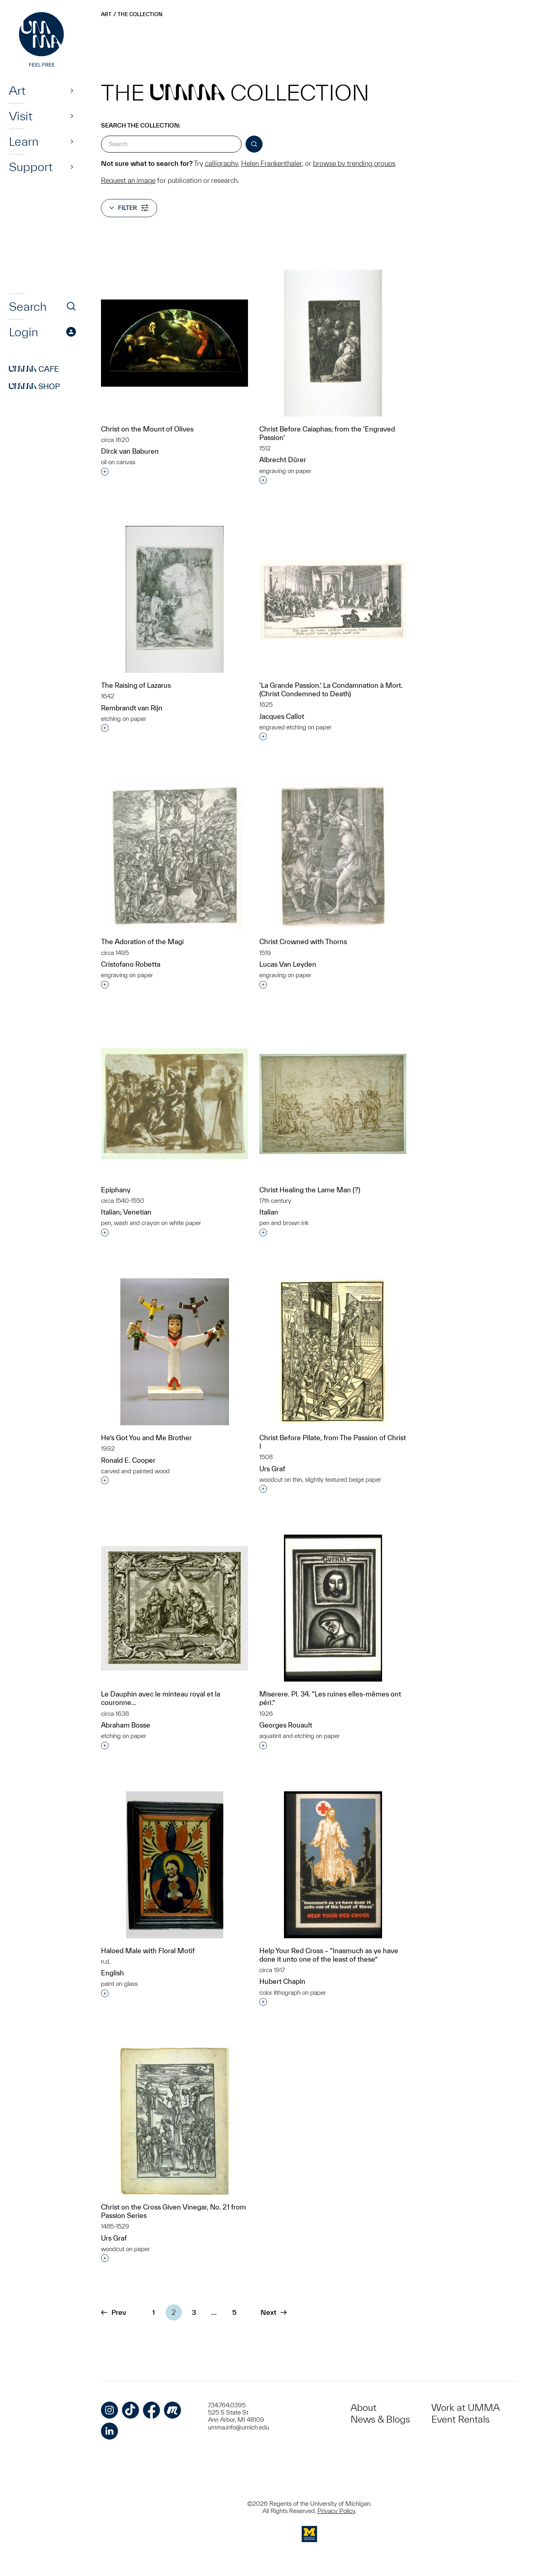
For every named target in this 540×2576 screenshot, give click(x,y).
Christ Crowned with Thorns (303, 941)
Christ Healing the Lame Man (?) (309, 1190)
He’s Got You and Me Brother (146, 1437)
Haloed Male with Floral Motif (148, 1950)
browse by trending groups (354, 163)
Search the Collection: (141, 125)
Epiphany (115, 1190)
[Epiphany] (174, 1103)
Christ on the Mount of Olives (147, 429)
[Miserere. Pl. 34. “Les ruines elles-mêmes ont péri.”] (333, 1608)
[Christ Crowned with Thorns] (333, 855)
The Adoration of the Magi (142, 941)
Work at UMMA (465, 2407)
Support (31, 167)
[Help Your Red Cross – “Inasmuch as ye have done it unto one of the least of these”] (333, 1864)
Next (274, 2312)
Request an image (128, 180)
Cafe (34, 368)
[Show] (72, 90)
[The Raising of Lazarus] (175, 599)
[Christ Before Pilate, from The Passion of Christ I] (332, 1351)
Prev (113, 2312)
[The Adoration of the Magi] (174, 855)
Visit (20, 116)
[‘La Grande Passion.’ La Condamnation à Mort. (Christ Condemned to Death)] (332, 599)
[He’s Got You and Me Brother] (174, 1351)
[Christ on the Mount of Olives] (174, 343)
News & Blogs (380, 2419)
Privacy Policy (336, 2510)
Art (17, 90)
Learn (23, 141)
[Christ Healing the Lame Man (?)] (332, 1104)
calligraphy (221, 163)
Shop (34, 386)
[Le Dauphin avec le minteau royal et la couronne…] (174, 1608)
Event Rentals (460, 2419)
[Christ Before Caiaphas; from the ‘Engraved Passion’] (333, 343)
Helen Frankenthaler (271, 163)
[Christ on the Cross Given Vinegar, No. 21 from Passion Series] (174, 2121)
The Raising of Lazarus (136, 685)
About (363, 2407)
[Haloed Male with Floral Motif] (174, 1864)
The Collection (140, 14)
